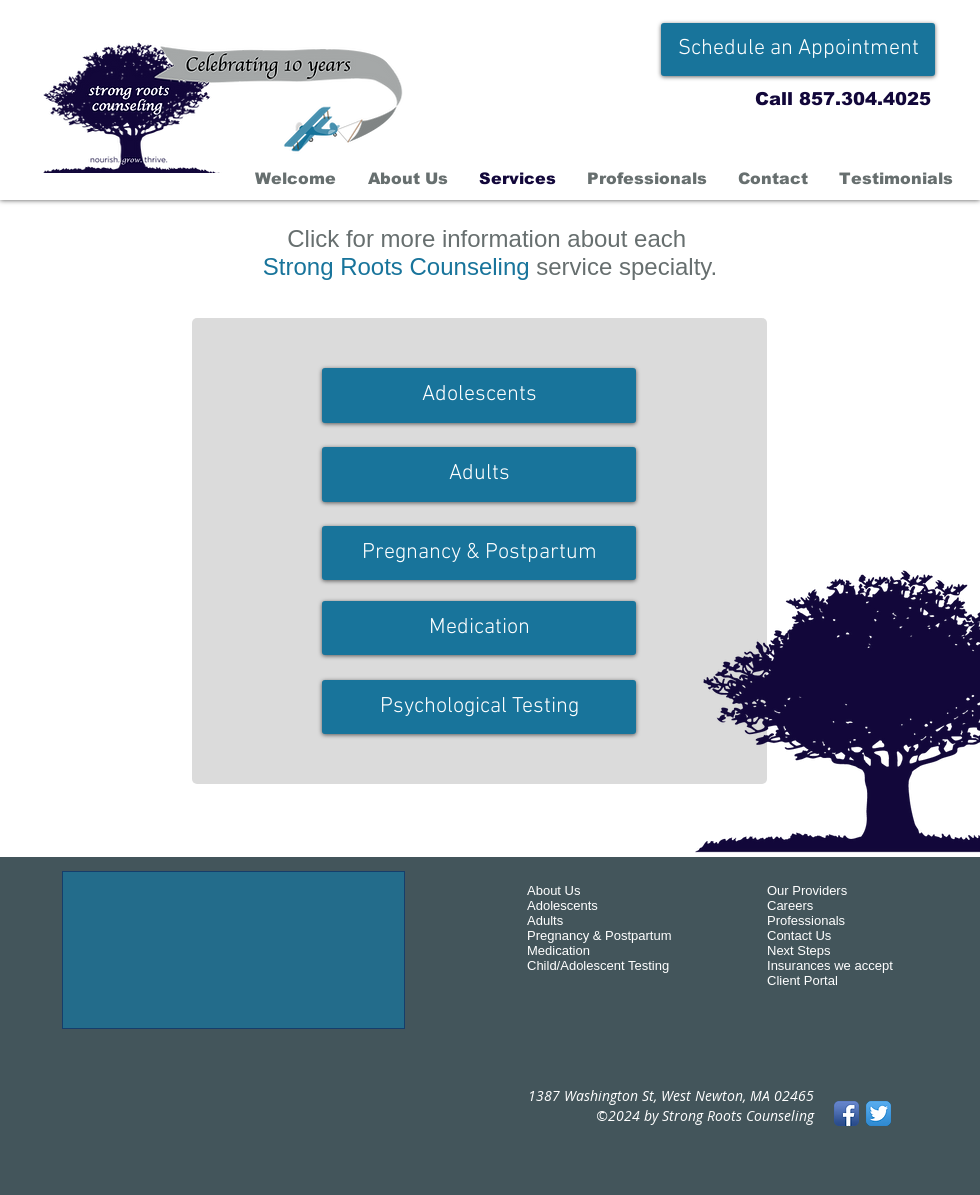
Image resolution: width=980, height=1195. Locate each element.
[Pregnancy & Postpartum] (479, 553)
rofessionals (810, 920)
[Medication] (479, 628)
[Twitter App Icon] (878, 1113)
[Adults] (479, 474)
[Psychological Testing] (479, 707)
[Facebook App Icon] (846, 1113)
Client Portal (802, 980)
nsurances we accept (832, 965)
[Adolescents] (479, 395)
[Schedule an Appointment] (798, 49)
